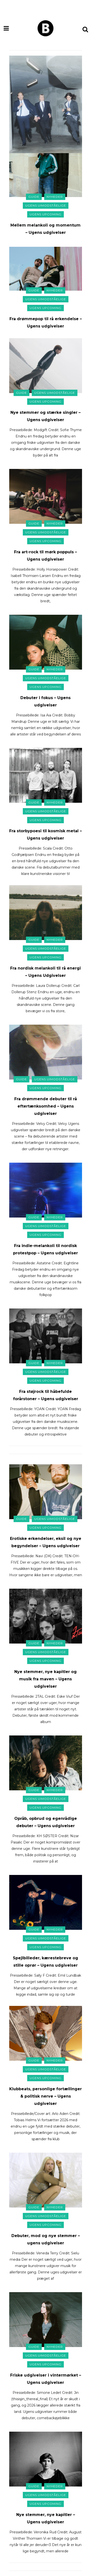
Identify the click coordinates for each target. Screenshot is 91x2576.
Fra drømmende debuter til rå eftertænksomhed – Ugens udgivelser (45, 1106)
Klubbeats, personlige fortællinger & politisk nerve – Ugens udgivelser (45, 2096)
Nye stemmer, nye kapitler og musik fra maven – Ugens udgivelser (45, 1679)
